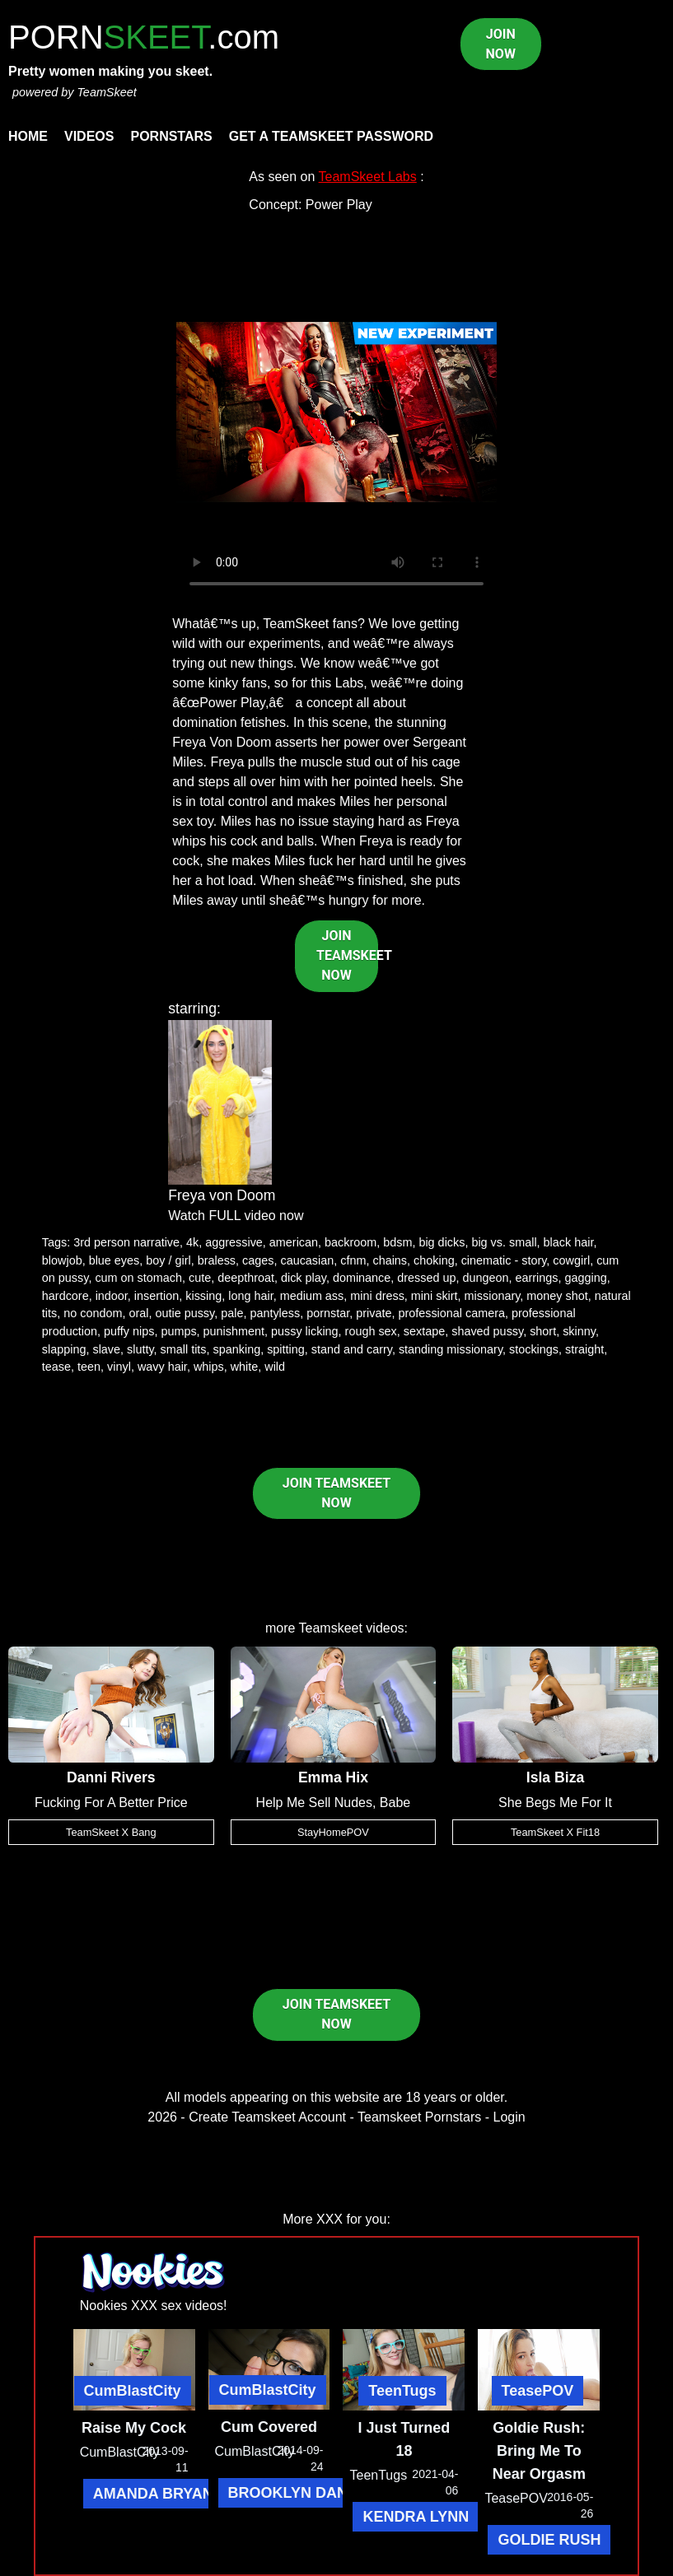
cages (257, 1260)
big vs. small (503, 1242)
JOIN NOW (501, 44)
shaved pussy (487, 1331)
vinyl (119, 1366)
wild (274, 1366)
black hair (569, 1242)
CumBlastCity (132, 2391)
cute (200, 1277)
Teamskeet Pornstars (419, 2117)
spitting (286, 1349)
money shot (556, 1295)
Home (28, 136)
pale (232, 1313)
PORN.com (143, 37)
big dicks (441, 1242)
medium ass (312, 1295)
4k (192, 1242)
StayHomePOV (333, 1832)
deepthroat (245, 1277)
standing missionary (450, 1349)
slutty (140, 1349)
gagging (586, 1277)
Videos (89, 136)
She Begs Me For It (555, 1803)
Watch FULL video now (235, 1216)
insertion (156, 1295)
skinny (579, 1331)
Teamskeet (330, 1628)
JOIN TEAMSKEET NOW (347, 955)
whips (209, 1366)
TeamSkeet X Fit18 (555, 1832)
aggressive (234, 1242)
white (245, 1366)
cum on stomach (138, 1277)
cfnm (353, 1260)
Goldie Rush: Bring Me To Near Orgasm (539, 2451)
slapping (64, 1349)
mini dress (377, 1295)
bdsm (397, 1242)
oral (138, 1313)
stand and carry (351, 1349)
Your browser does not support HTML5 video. (336, 412)
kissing (203, 1295)
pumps (178, 1331)
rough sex (371, 1331)
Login (509, 2117)
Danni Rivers (111, 1777)
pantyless (275, 1313)
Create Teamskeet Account (267, 2117)
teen (88, 1366)
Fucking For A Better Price (111, 1803)
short (543, 1331)
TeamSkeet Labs (368, 177)
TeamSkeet (106, 92)
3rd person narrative (126, 1242)
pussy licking (305, 1331)
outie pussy (184, 1313)
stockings (533, 1349)
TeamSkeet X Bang (111, 1832)
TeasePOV (538, 2391)
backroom (350, 1242)
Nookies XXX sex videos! (153, 2306)
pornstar (327, 1313)
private (373, 1313)
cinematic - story (504, 1260)
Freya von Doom (221, 1195)
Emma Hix (333, 1777)
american (293, 1242)
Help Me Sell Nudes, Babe (333, 1803)
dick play (303, 1277)
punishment (233, 1331)
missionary (493, 1295)
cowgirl (571, 1260)
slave (106, 1349)
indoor (112, 1295)
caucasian (307, 1260)
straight (584, 1349)
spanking (237, 1349)
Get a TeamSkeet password (331, 136)
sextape (424, 1331)
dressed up (426, 1277)
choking (434, 1260)
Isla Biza (555, 1777)
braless (217, 1260)
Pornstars (171, 136)
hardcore (65, 1295)
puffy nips (129, 1331)
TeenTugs (402, 2391)
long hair (250, 1295)
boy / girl (168, 1260)
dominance (361, 1277)
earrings (537, 1277)
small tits (184, 1349)
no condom (92, 1313)
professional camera (451, 1313)
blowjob (62, 1260)
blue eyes (114, 1260)
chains (389, 1260)
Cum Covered (269, 2427)
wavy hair (162, 1366)
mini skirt (434, 1295)
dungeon (486, 1277)
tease (56, 1366)
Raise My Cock (134, 2428)
